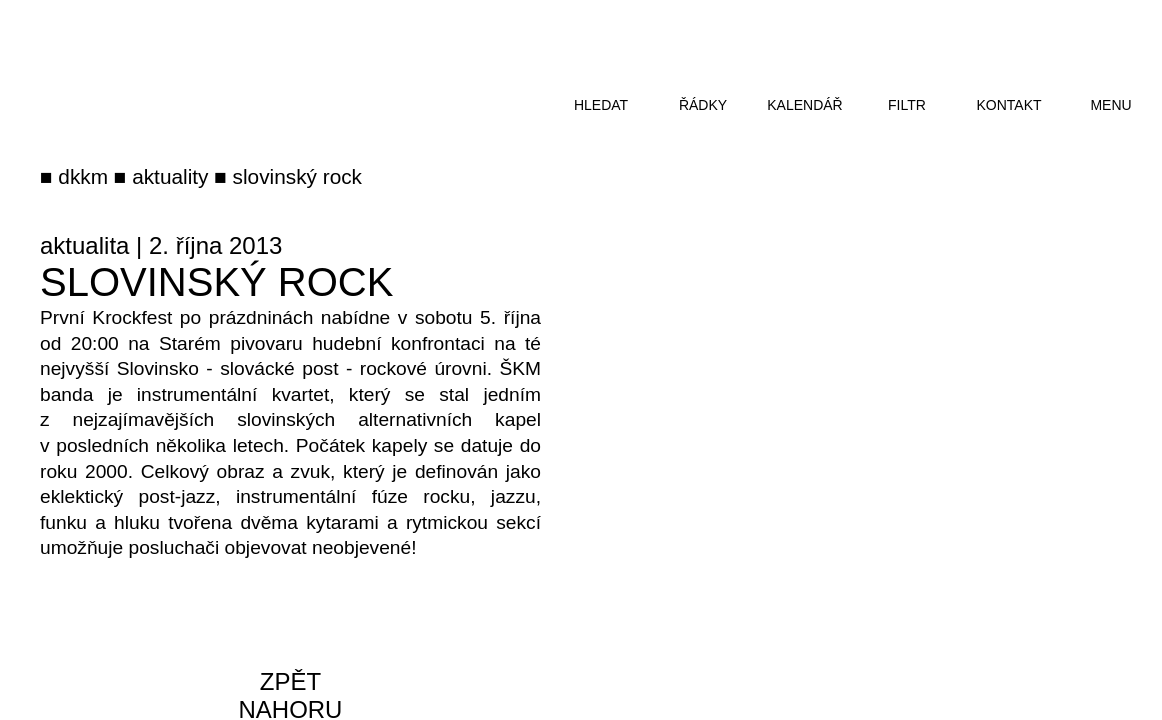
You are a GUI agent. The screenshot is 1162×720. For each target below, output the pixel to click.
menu (1110, 105)
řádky (703, 105)
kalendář (804, 105)
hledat (601, 105)
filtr (907, 105)
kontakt (1008, 105)
